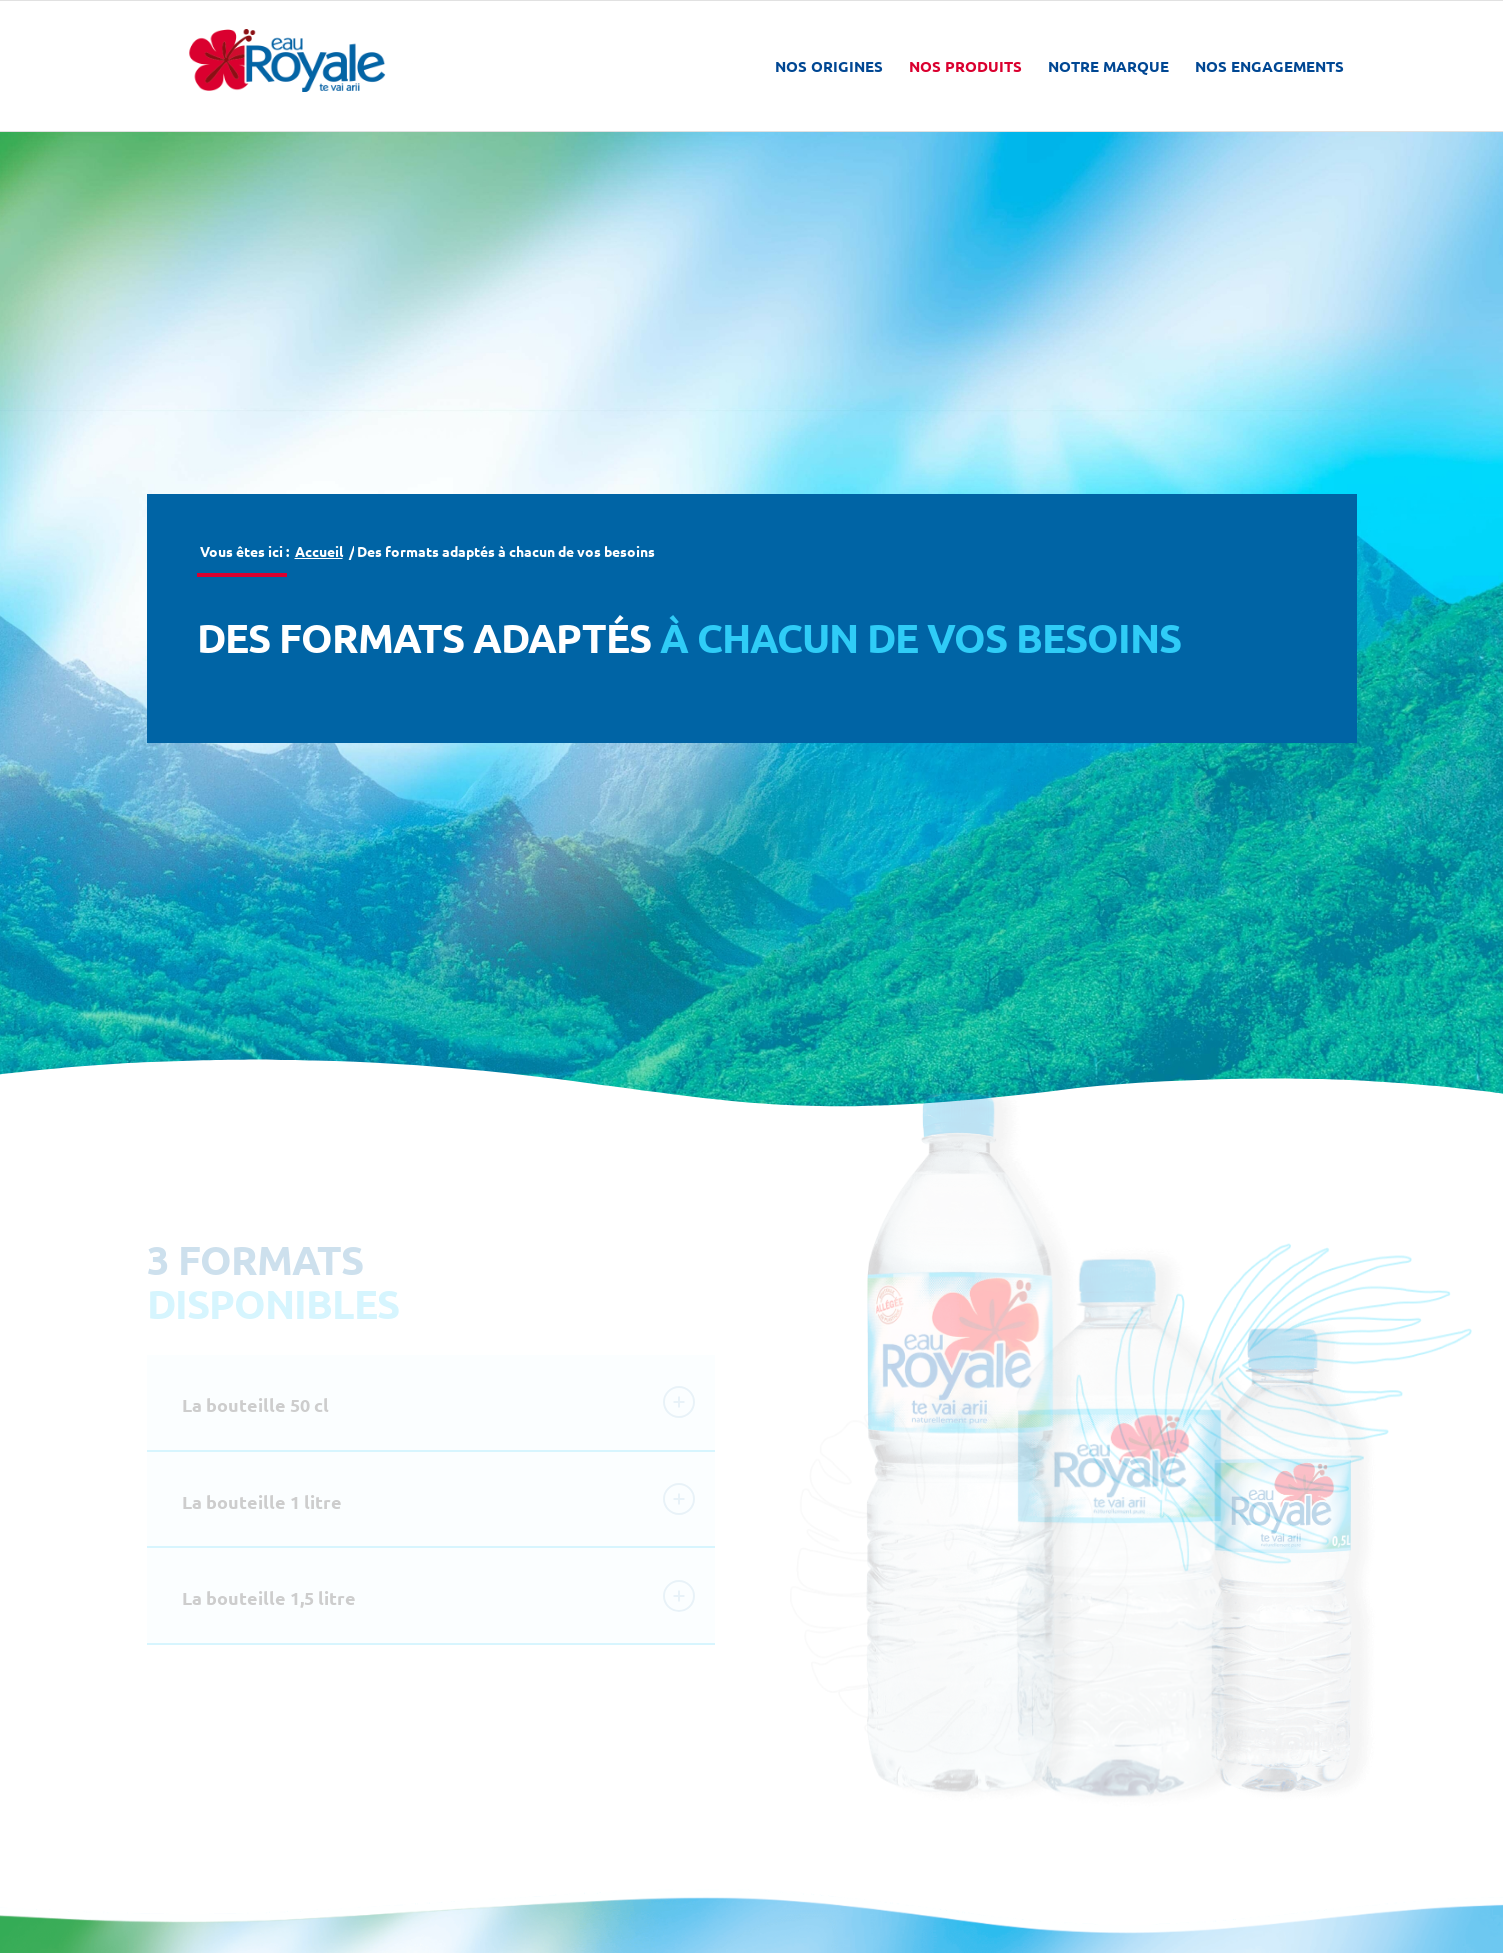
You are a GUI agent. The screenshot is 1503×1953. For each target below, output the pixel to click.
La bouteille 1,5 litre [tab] (439, 1596)
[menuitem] (829, 66)
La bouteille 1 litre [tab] (439, 1499)
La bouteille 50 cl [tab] (439, 1402)
